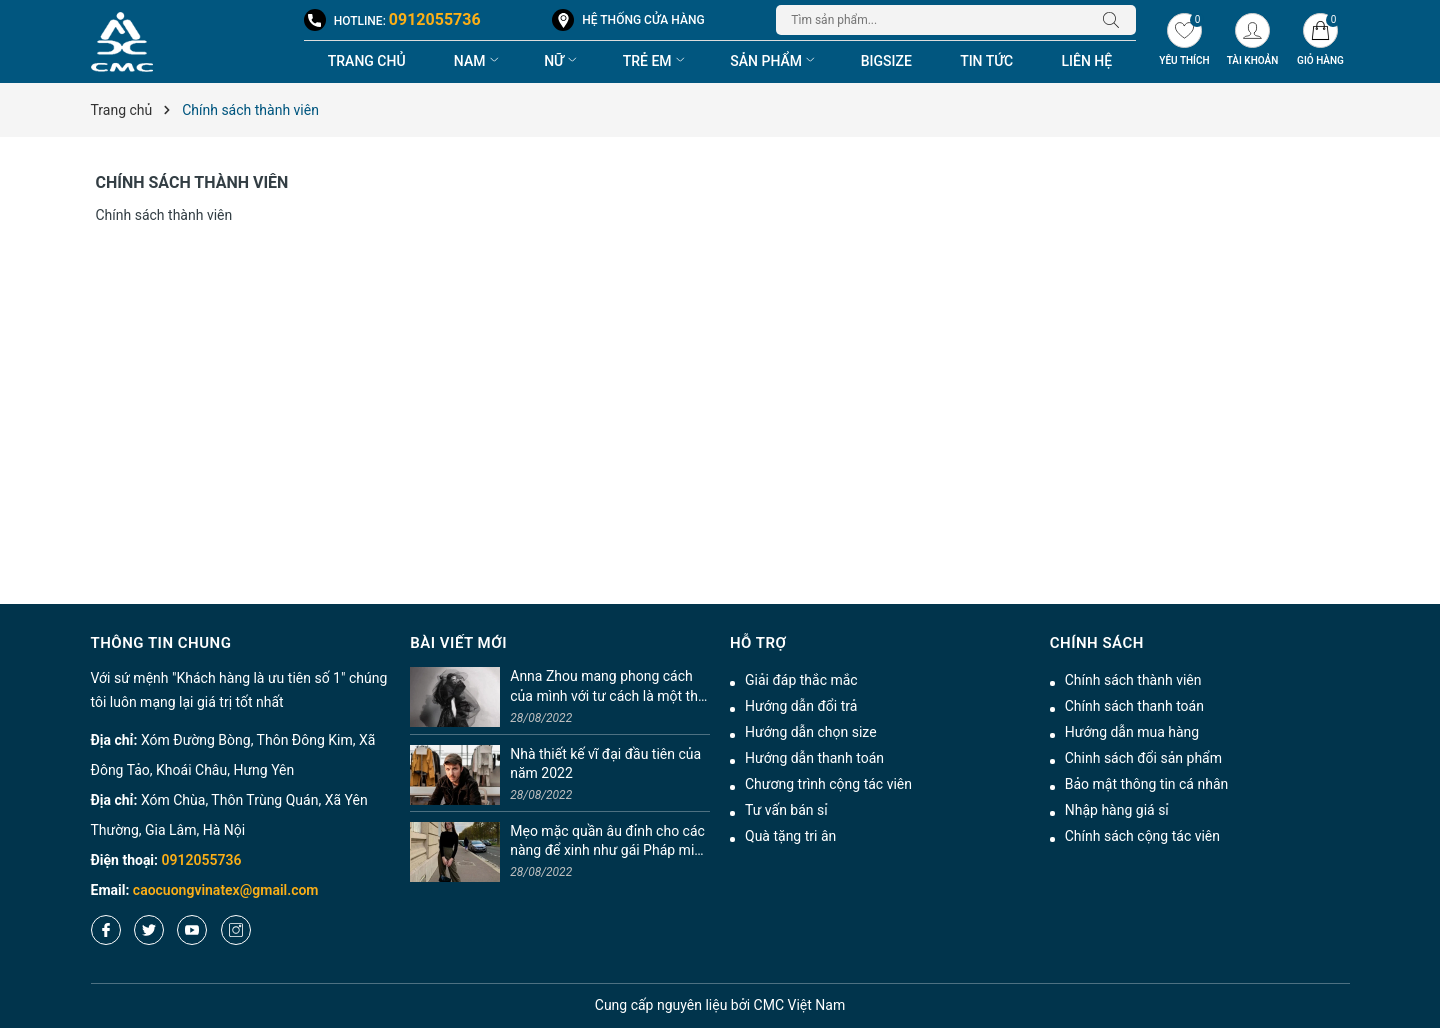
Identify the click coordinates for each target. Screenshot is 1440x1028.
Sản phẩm (774, 61)
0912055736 (435, 19)
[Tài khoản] (1252, 42)
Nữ (562, 61)
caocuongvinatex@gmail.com (226, 890)
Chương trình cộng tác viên (828, 784)
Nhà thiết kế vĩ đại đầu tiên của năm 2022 (605, 764)
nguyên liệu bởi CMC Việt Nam (720, 1005)
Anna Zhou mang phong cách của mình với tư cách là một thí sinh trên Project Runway (605, 687)
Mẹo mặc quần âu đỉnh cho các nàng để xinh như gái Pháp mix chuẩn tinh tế (607, 842)
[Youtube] (192, 930)
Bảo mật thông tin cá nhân (1146, 784)
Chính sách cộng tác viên (1142, 836)
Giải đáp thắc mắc (801, 680)
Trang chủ (367, 61)
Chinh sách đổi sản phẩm (1143, 758)
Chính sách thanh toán (1134, 706)
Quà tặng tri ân (790, 836)
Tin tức (986, 61)
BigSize (886, 61)
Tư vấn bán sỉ (786, 810)
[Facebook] (106, 930)
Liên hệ (1087, 61)
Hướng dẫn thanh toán (814, 758)
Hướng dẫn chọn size (811, 732)
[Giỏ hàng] (1320, 42)
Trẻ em (656, 61)
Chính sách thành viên (192, 182)
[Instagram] (236, 930)
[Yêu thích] (1184, 42)
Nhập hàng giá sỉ (1117, 810)
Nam (478, 61)
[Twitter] (149, 930)
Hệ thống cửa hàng (643, 20)
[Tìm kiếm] (1116, 20)
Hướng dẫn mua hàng (1132, 732)
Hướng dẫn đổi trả (801, 706)
